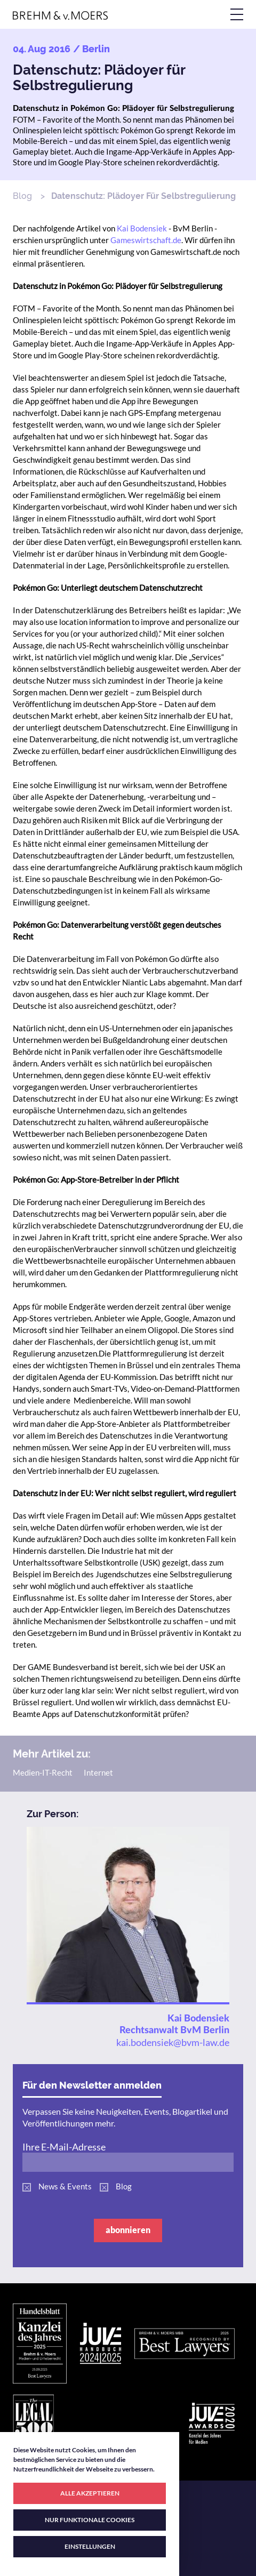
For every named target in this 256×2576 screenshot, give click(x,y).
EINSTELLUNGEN (90, 2546)
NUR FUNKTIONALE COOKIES (89, 2520)
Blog (22, 196)
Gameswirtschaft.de (145, 240)
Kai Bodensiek (142, 228)
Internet (98, 1772)
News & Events (65, 2186)
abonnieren (128, 2230)
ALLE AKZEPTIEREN (89, 2493)
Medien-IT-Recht (43, 1772)
